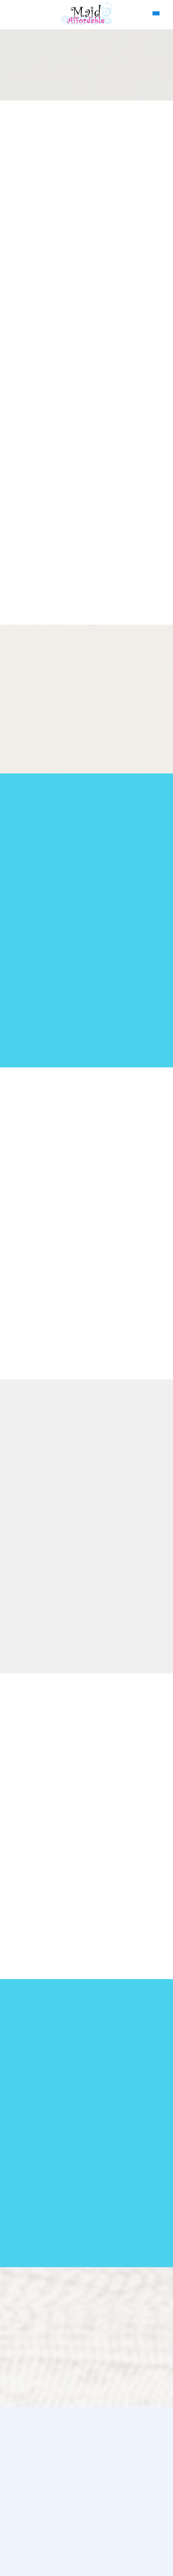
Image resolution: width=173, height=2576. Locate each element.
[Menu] (156, 13)
